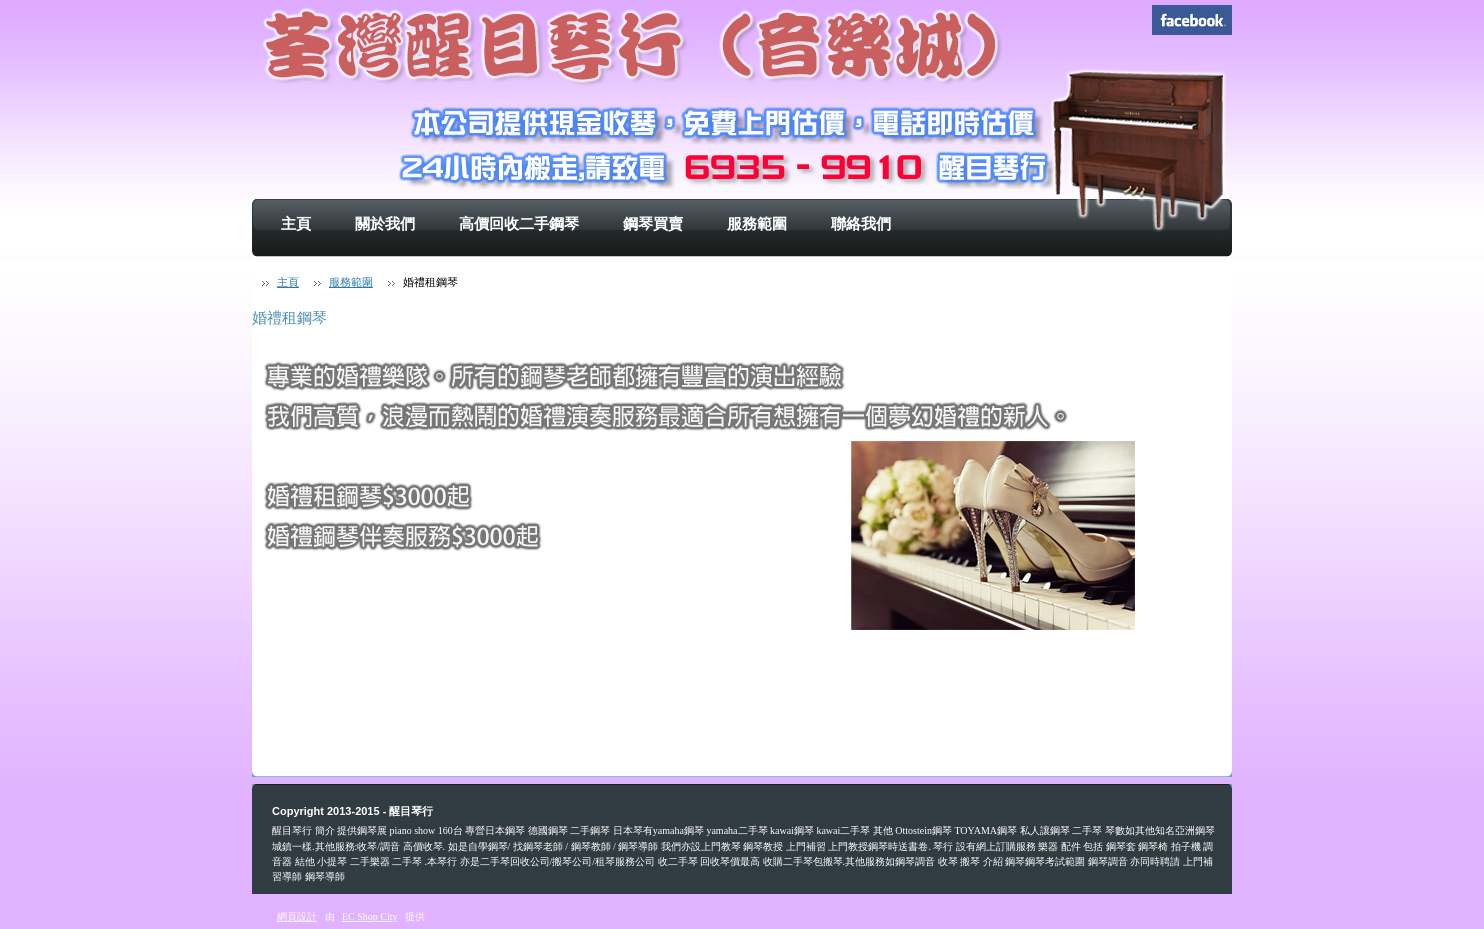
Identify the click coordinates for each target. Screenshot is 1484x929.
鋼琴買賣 (653, 223)
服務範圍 (757, 223)
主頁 (296, 223)
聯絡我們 (861, 223)
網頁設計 (297, 916)
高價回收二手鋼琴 (519, 223)
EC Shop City (370, 916)
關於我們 (385, 223)
